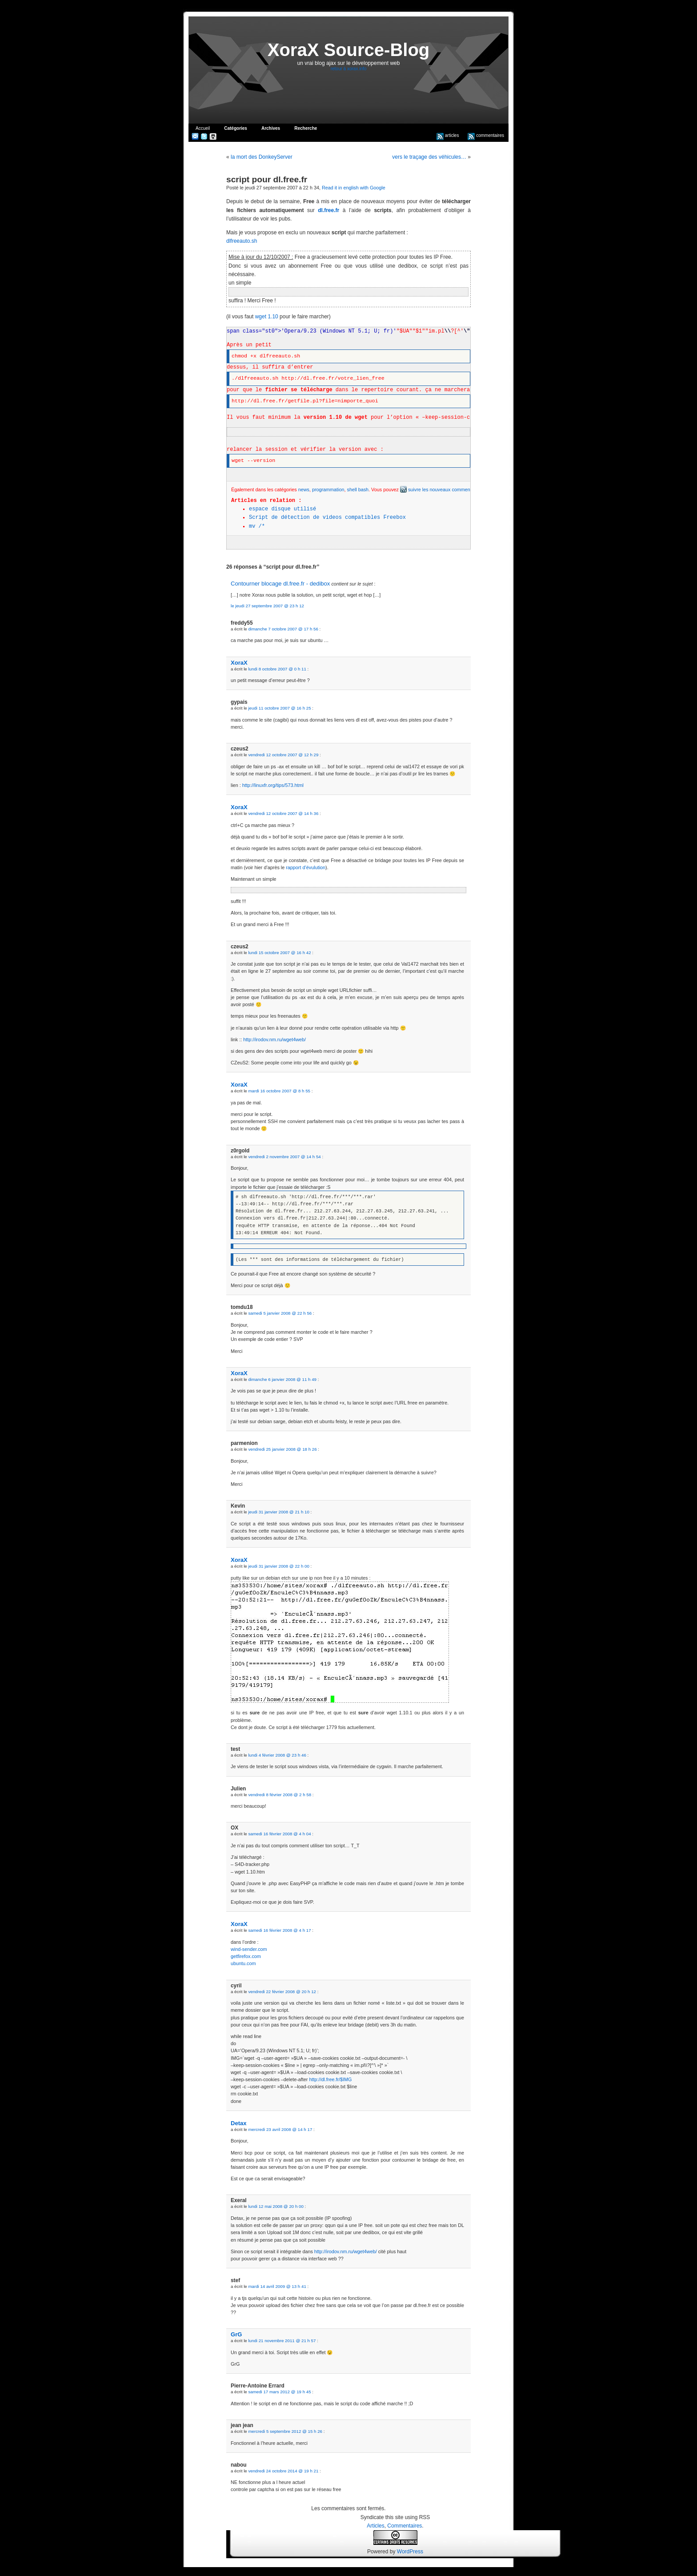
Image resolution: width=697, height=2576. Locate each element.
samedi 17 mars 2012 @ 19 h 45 (279, 2391)
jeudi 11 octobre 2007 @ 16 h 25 (279, 708)
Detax (239, 2123)
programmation (328, 489)
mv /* (257, 526)
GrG (236, 2334)
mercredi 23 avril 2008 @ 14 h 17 (280, 2129)
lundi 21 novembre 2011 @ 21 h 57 (282, 2340)
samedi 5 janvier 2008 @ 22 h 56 (280, 1313)
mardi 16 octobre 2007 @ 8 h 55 (279, 1090)
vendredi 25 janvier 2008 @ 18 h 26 (282, 1449)
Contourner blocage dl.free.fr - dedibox (280, 583)
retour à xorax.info (349, 68)
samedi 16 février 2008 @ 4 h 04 (279, 1833)
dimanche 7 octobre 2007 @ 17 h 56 (283, 628)
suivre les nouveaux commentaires (441, 489)
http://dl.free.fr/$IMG (330, 2079)
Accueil (203, 128)
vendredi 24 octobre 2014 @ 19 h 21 (283, 2470)
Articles (375, 2526)
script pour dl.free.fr (266, 179)
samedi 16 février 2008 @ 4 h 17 (279, 1930)
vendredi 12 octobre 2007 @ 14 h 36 (283, 813)
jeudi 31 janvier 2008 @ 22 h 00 (278, 1566)
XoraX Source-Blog (349, 50)
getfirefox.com (246, 1956)
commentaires (486, 135)
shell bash (358, 489)
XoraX (239, 662)
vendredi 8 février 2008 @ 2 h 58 (279, 1794)
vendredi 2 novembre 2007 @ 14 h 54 (284, 1156)
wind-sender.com (249, 1949)
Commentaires (404, 2526)
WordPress (410, 2551)
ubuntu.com (243, 1963)
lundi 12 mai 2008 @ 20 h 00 (275, 2206)
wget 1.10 (266, 316)
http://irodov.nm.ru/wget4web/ (274, 1039)
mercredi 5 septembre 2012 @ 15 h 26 (285, 2431)
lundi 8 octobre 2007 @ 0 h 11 (277, 668)
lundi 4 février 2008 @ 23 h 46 (277, 1755)
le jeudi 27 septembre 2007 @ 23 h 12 (267, 605)
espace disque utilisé (282, 509)
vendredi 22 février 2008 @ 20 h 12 (282, 1991)
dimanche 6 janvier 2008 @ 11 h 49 (282, 1379)
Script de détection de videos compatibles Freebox (327, 517)
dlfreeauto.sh (241, 241)
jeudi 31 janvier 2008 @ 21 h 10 (278, 1511)
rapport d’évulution (305, 867)
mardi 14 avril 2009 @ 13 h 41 (277, 2286)
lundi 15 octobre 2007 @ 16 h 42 (279, 952)
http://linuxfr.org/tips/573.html (273, 785)
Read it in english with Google (353, 187)
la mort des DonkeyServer (261, 157)
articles (448, 135)
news (303, 489)
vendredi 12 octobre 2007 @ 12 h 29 (283, 754)
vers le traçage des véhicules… (429, 157)
